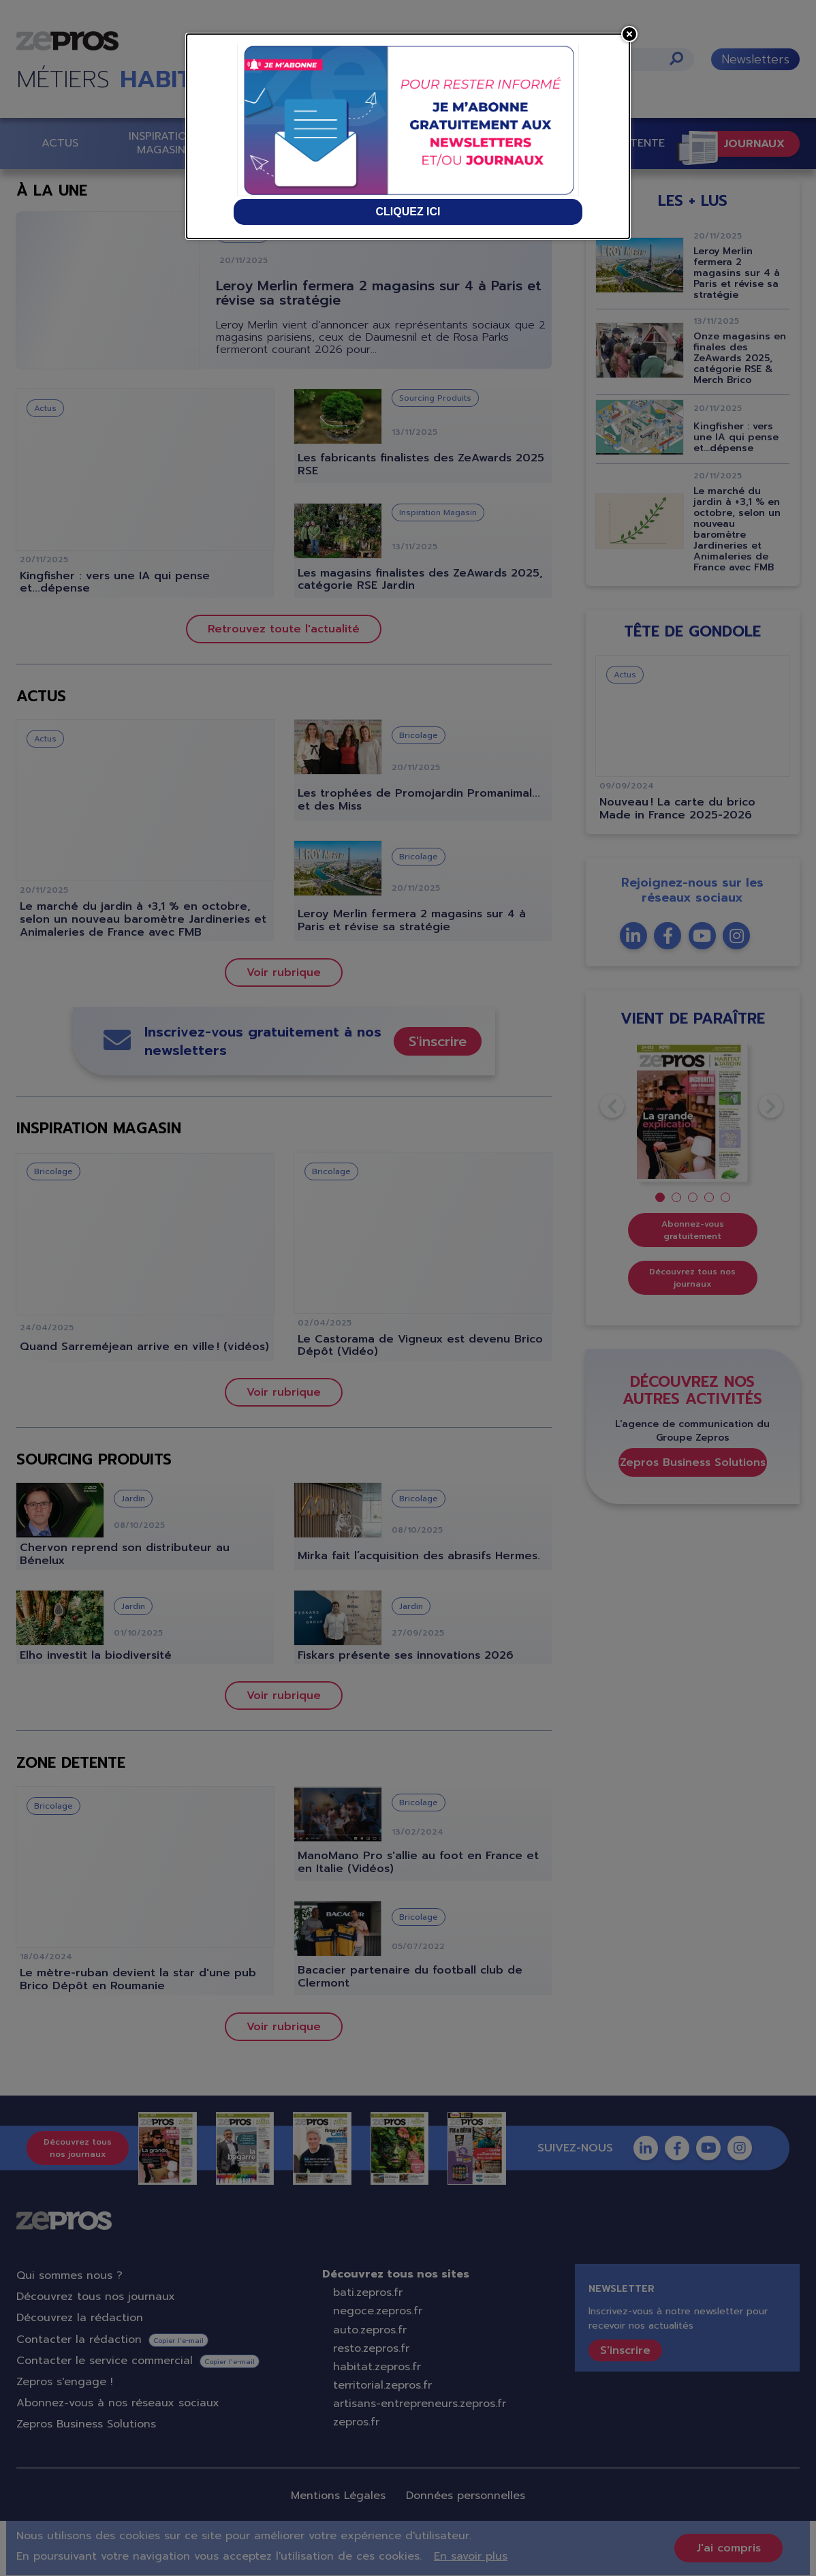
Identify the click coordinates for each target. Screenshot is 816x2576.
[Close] (629, 34)
